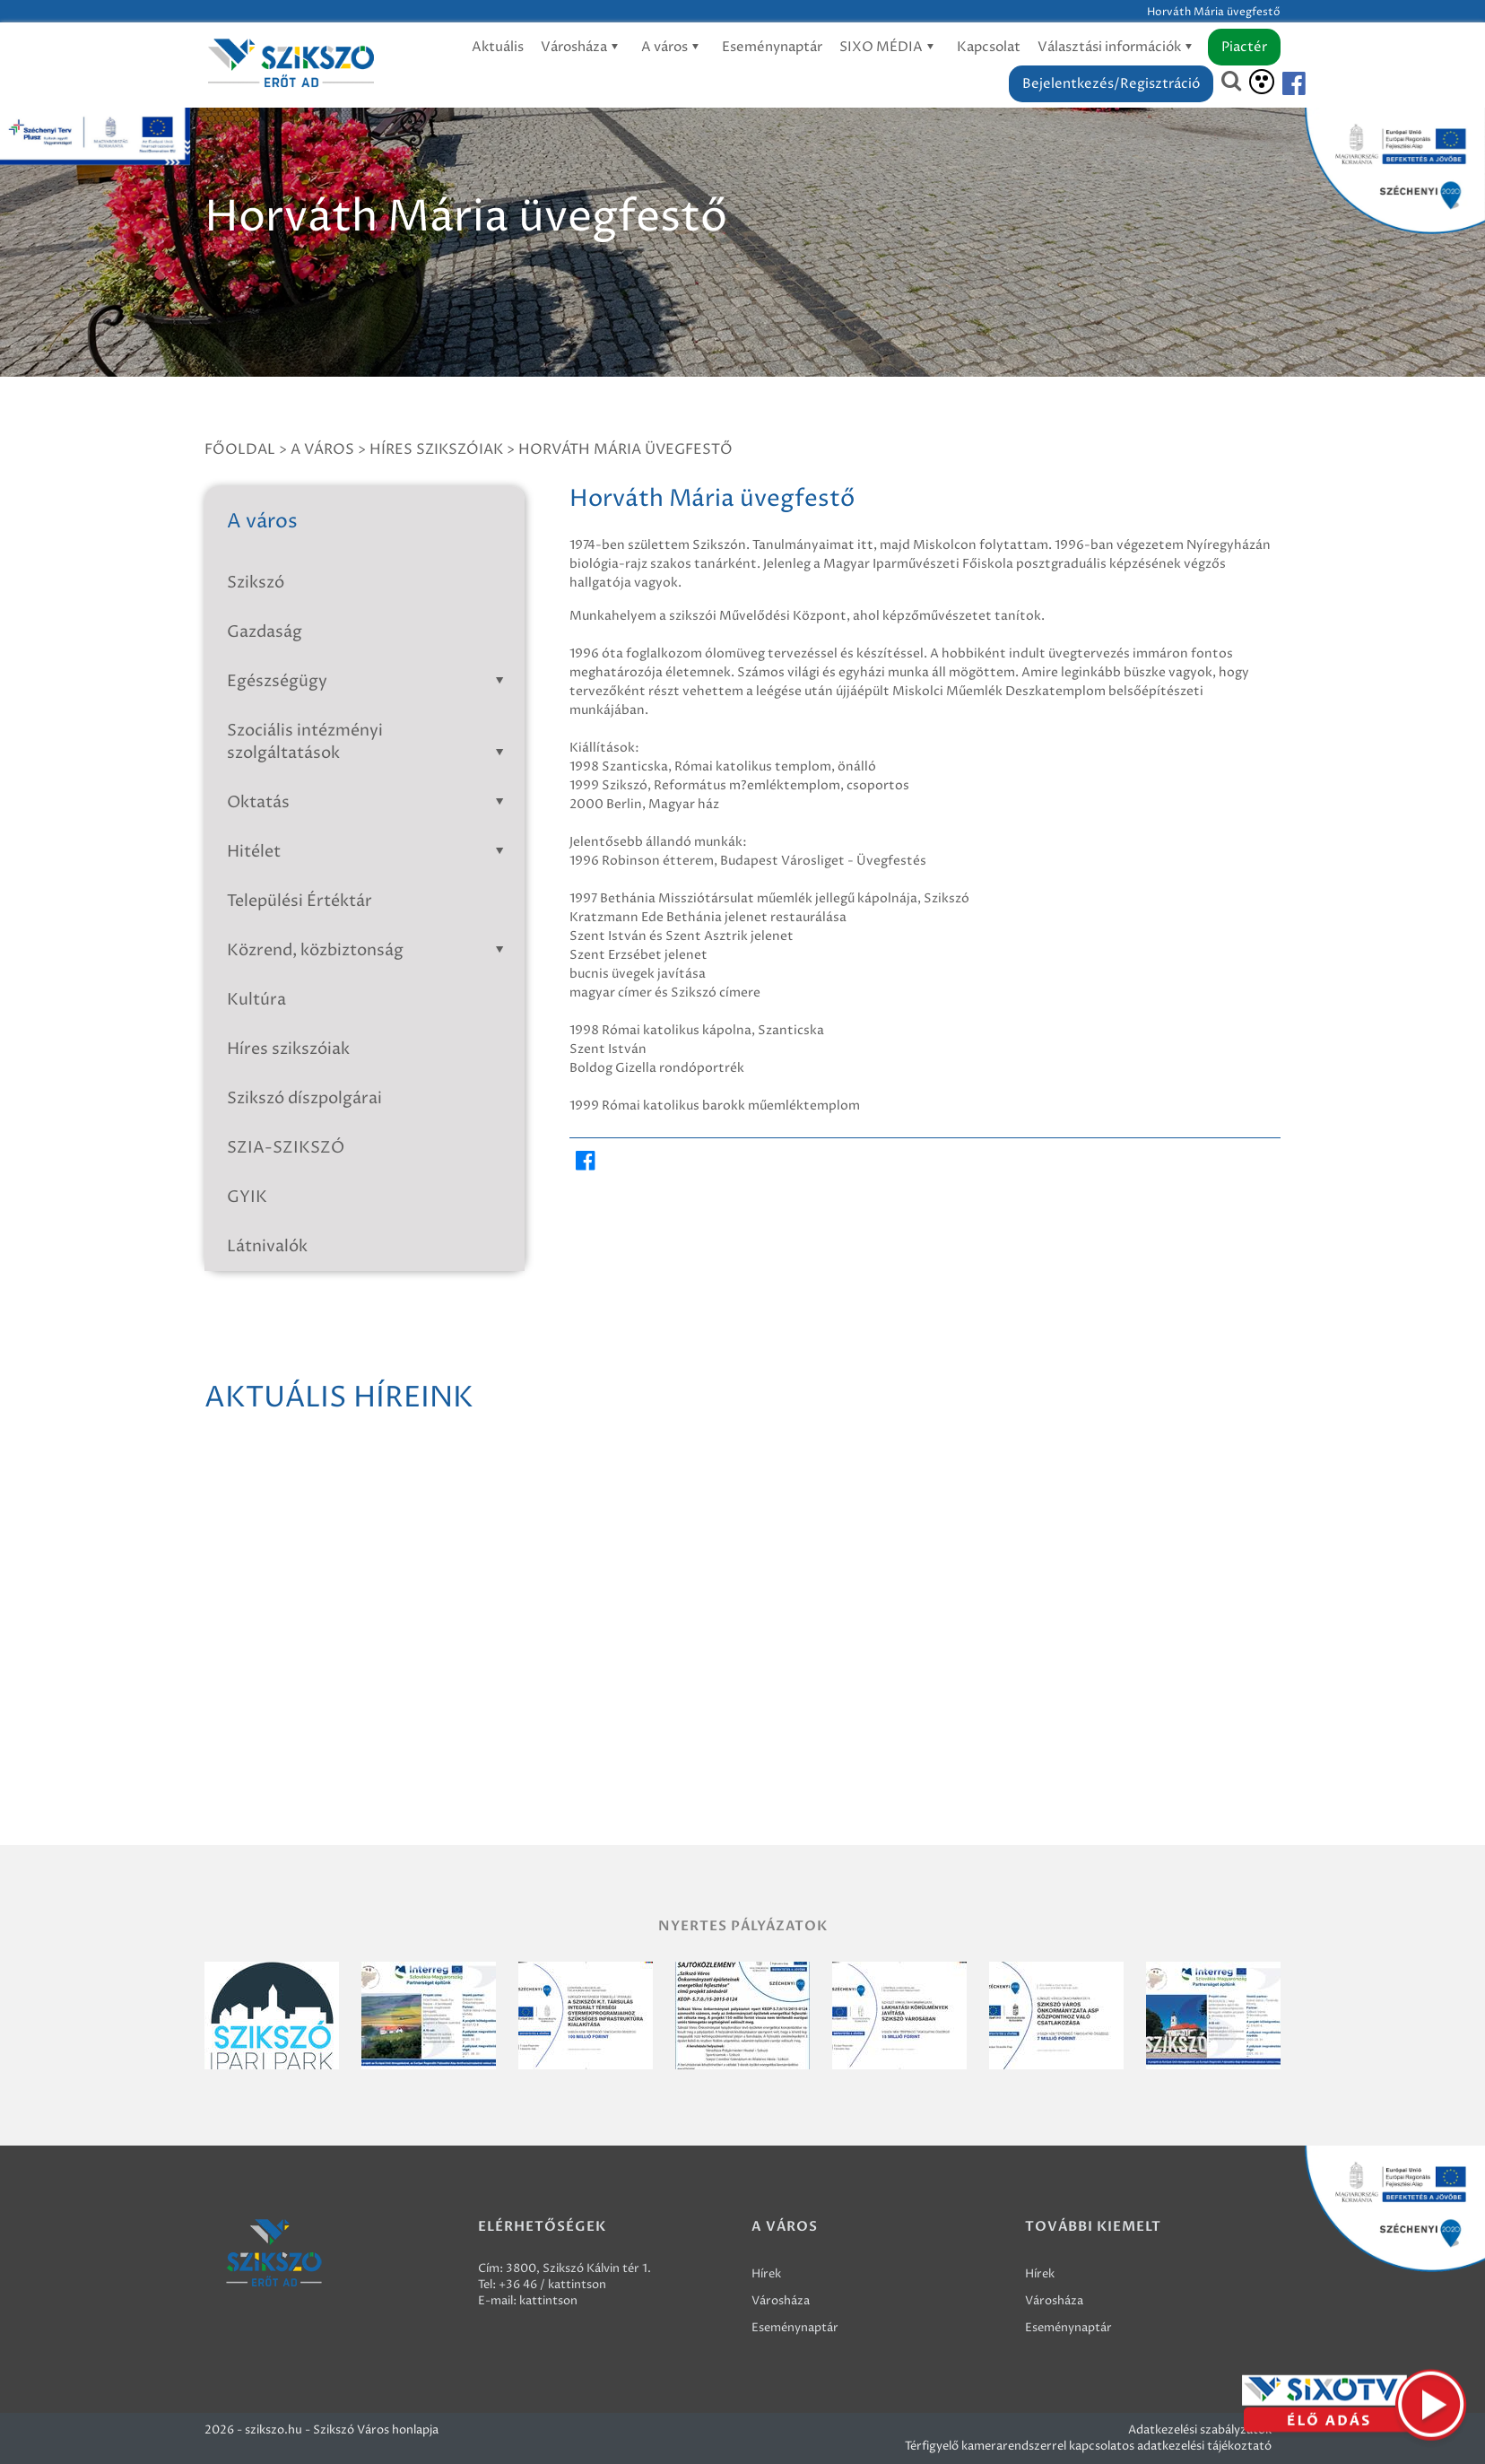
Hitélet (369, 851)
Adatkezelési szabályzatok (1200, 2430)
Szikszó (255, 582)
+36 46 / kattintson (552, 2285)
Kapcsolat (988, 47)
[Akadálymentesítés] (1261, 81)
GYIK (247, 1197)
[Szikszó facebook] (1279, 83)
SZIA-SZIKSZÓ (286, 1147)
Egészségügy (369, 681)
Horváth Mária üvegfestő (625, 449)
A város (673, 47)
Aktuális (498, 47)
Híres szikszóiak (436, 449)
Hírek (766, 2274)
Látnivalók (267, 1246)
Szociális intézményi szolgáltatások (369, 741)
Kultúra (256, 999)
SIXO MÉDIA (889, 47)
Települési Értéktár (299, 901)
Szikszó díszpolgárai (304, 1098)
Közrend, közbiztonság (369, 950)
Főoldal (239, 449)
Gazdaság (264, 632)
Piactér (1244, 47)
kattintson (548, 2301)
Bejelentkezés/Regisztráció (1111, 83)
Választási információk (1118, 47)
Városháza (582, 47)
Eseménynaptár (772, 47)
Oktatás (369, 802)
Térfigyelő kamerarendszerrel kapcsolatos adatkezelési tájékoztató (1088, 2446)
